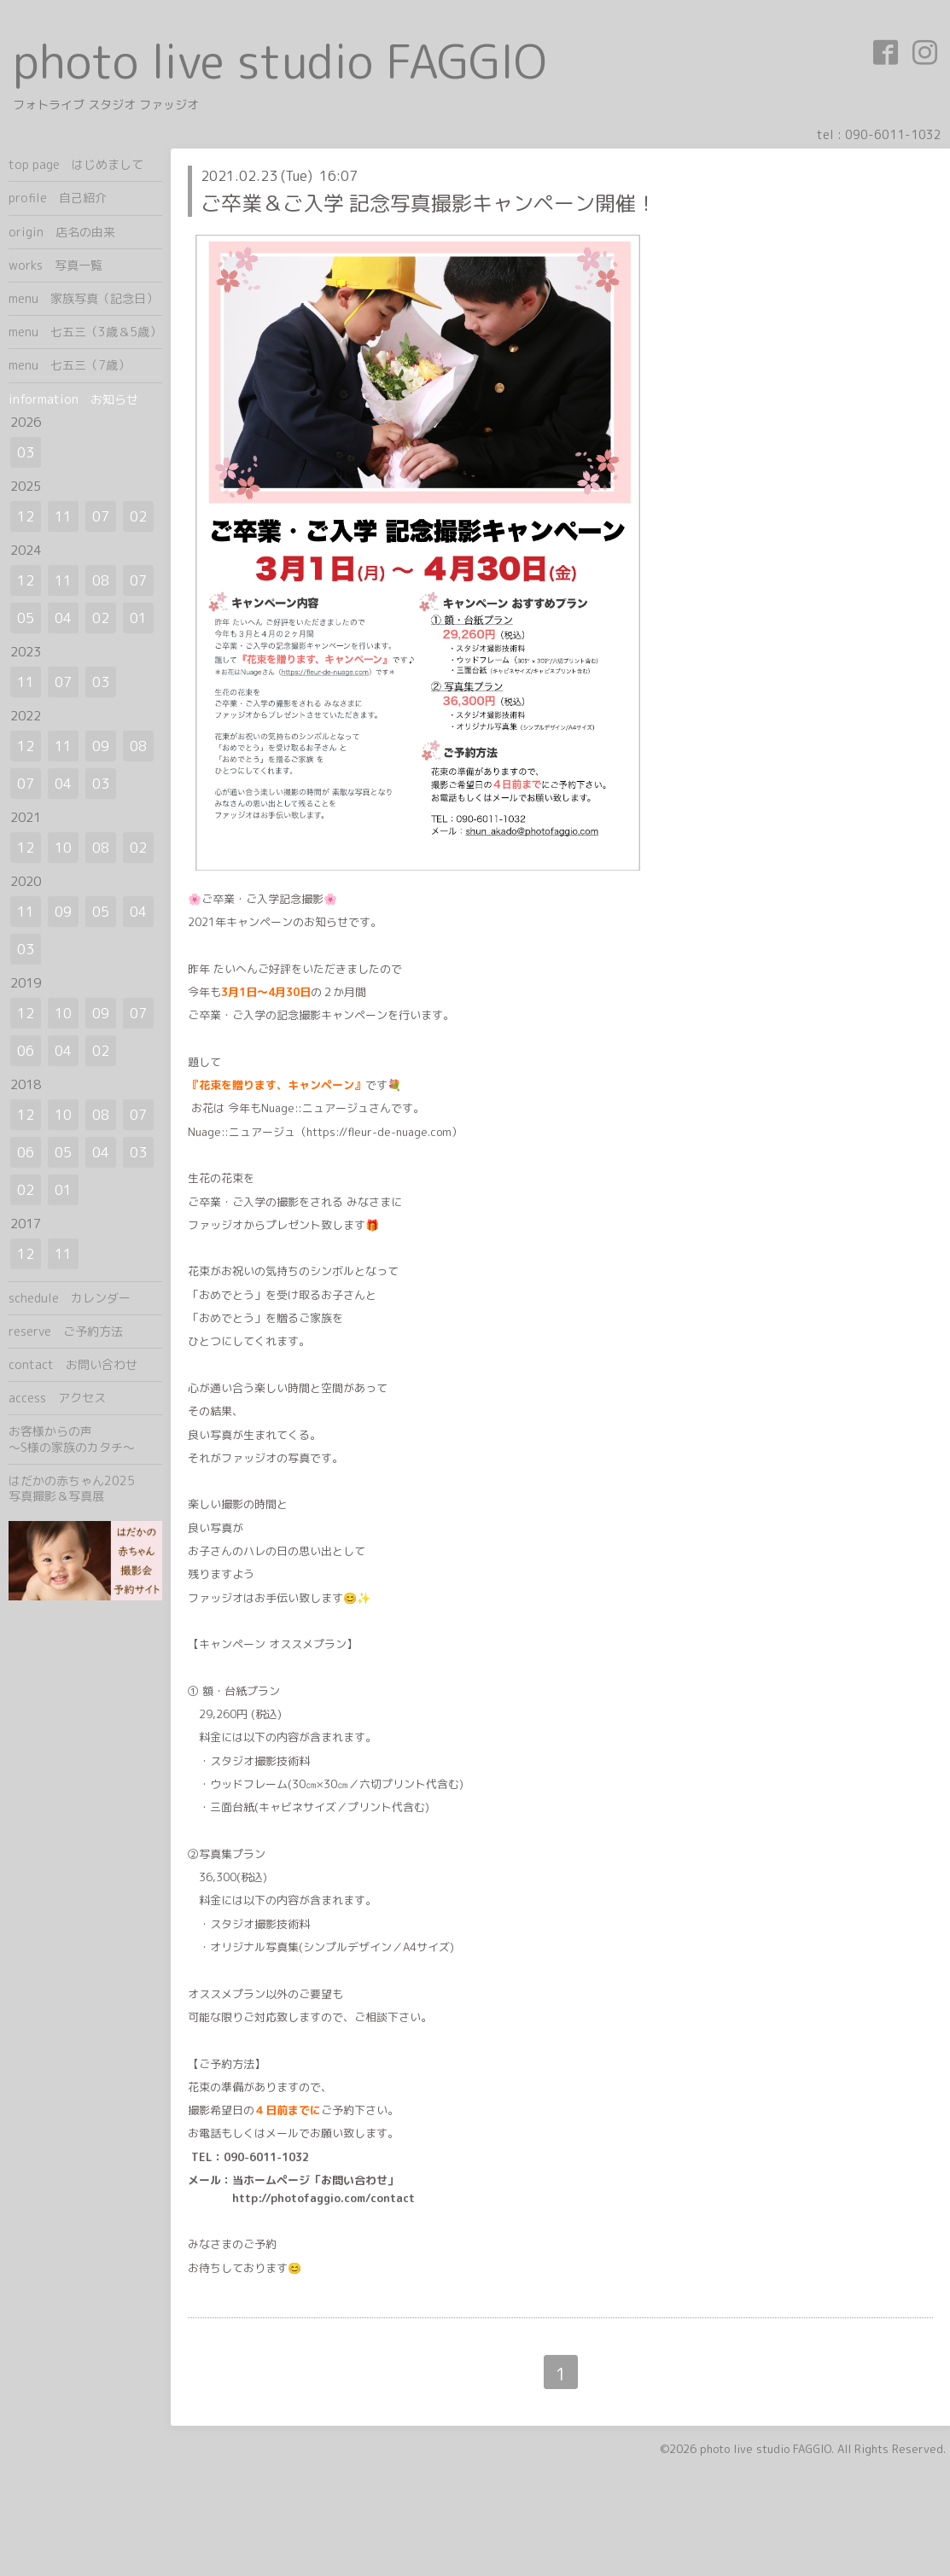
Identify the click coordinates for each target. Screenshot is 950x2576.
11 (63, 516)
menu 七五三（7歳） (69, 365)
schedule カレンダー (70, 1298)
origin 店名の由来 (62, 232)
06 (25, 1050)
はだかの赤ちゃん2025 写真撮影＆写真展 (85, 1488)
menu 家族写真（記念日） (83, 298)
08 (100, 580)
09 (100, 746)
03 (25, 452)
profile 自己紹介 (58, 197)
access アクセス (57, 1398)
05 (25, 618)
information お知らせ (73, 399)
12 (25, 516)
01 (138, 618)
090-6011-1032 (893, 134)
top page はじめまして (76, 164)
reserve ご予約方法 (66, 1331)
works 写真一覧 (55, 265)
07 (100, 516)
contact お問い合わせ (73, 1364)
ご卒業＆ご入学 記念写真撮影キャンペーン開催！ (428, 203)
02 (138, 516)
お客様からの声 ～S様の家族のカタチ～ (85, 1438)
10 (63, 847)
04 (63, 618)
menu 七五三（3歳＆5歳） (85, 331)
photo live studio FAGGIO (279, 61)
